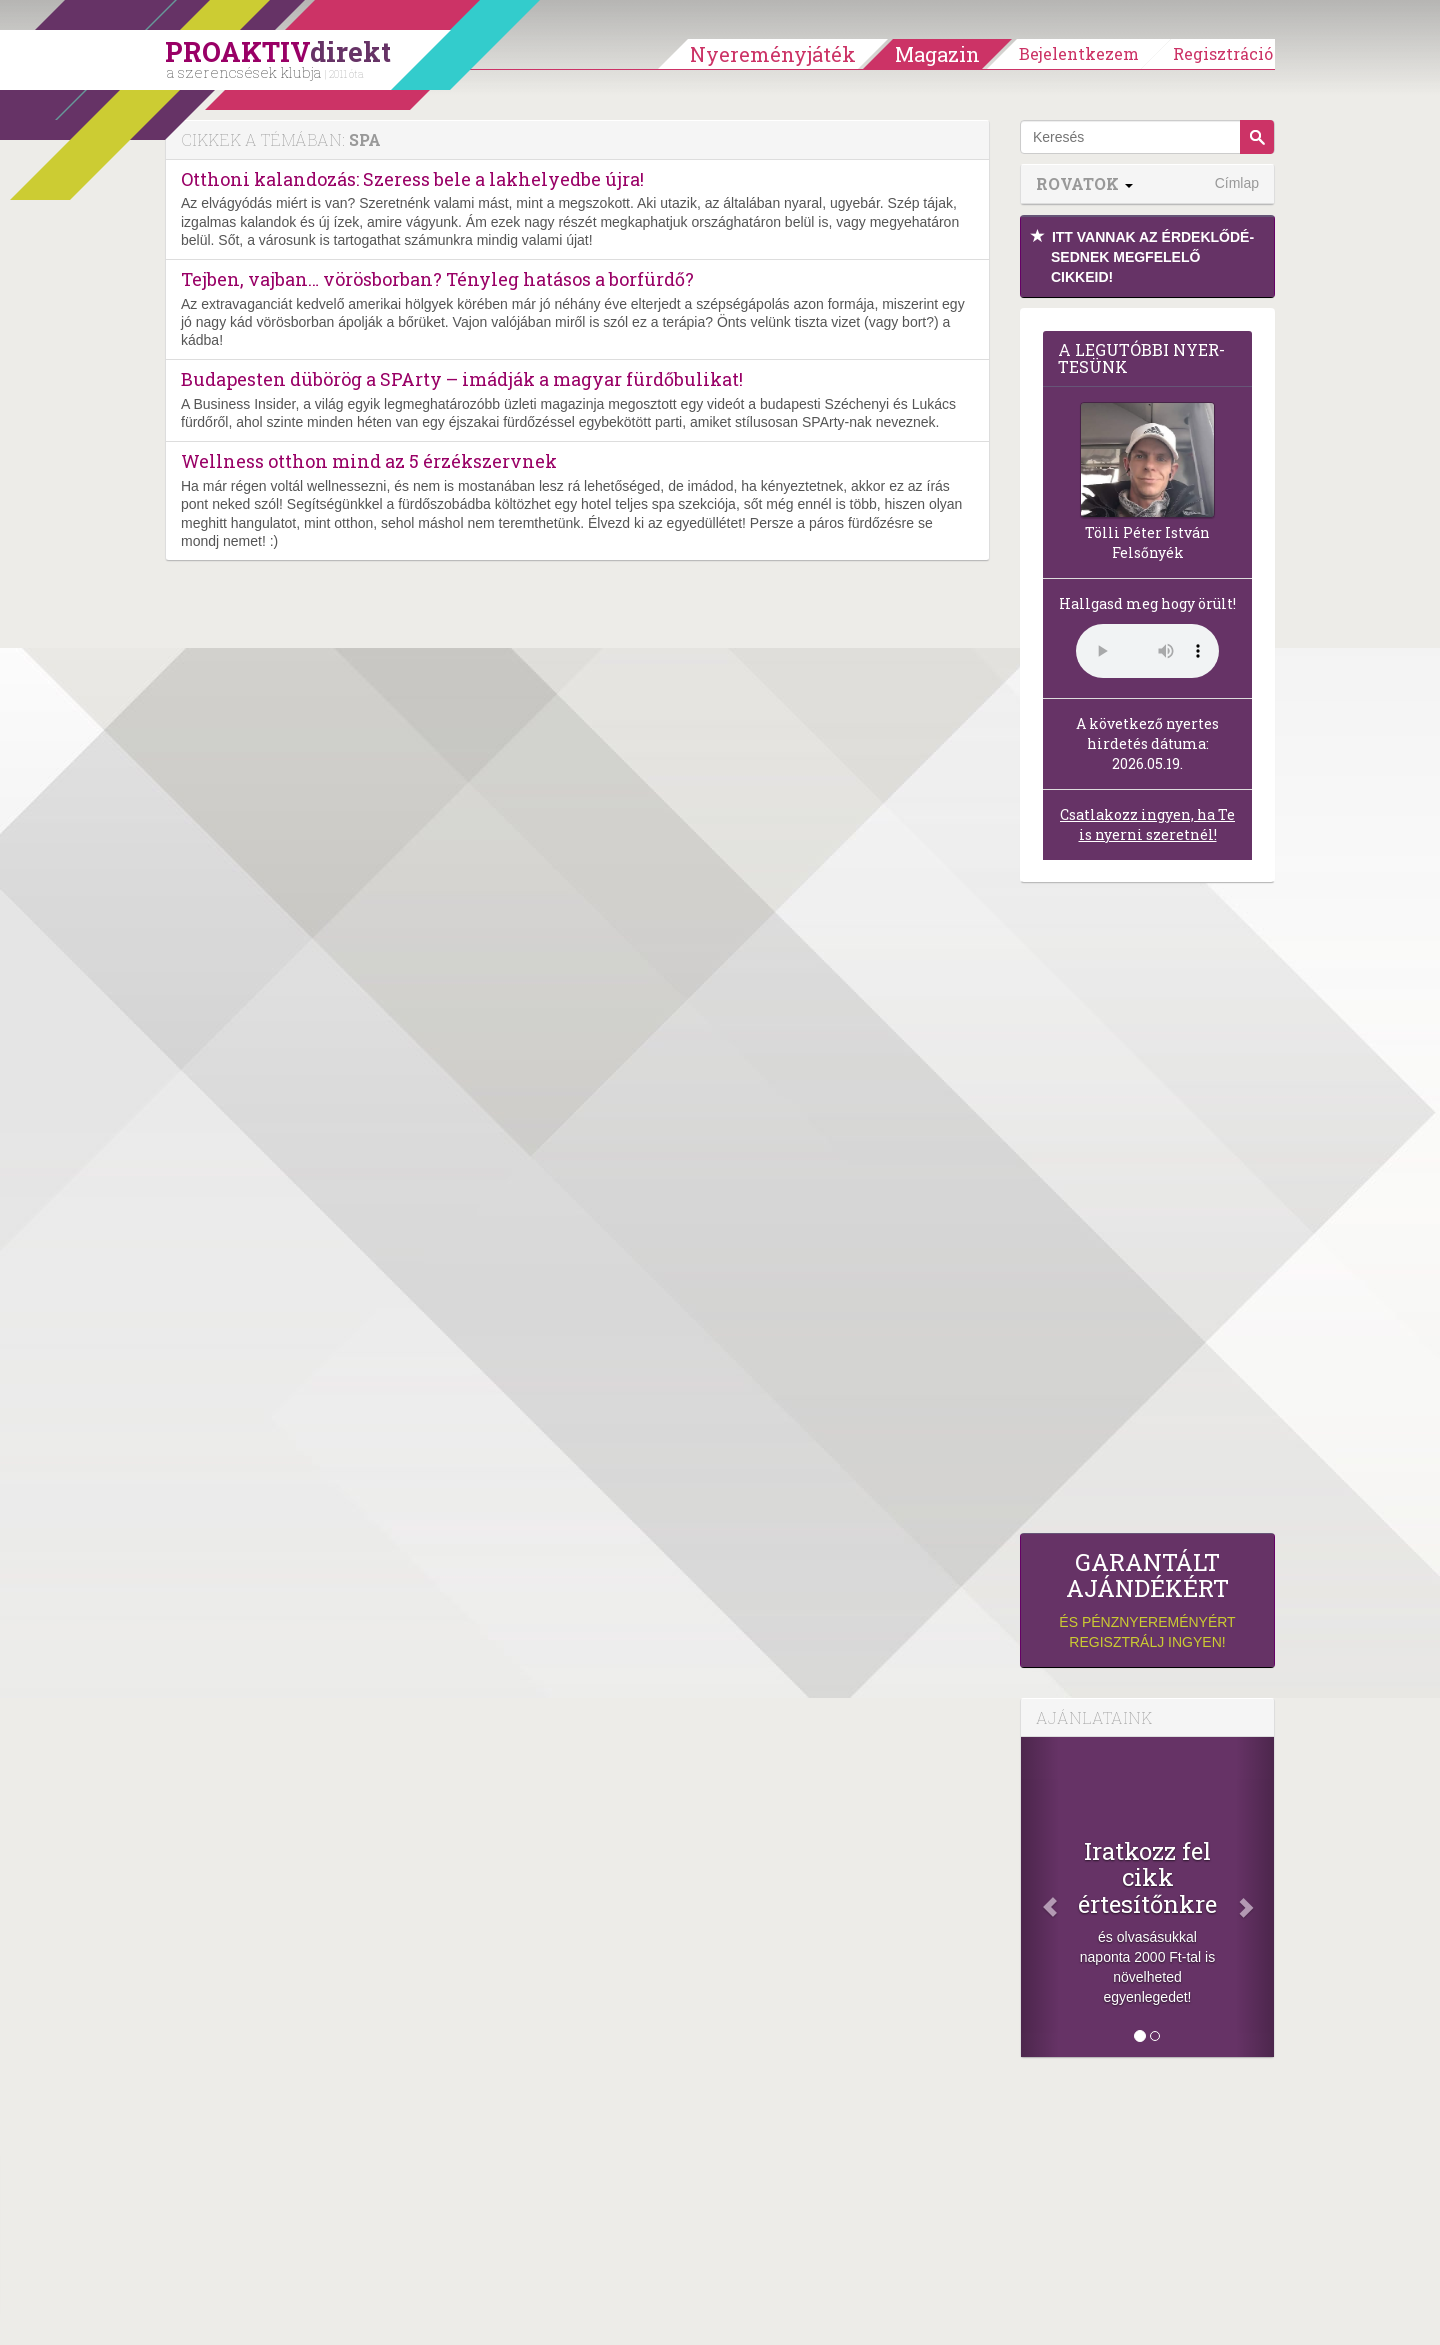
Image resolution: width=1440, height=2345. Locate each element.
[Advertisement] (1147, 1213)
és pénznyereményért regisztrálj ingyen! (1147, 1599)
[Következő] (1255, 1897)
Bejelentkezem (1079, 53)
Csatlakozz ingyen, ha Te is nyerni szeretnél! (1147, 824)
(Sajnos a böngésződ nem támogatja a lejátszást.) (1147, 651)
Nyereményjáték (773, 54)
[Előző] (1040, 1897)
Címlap (1237, 183)
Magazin (937, 54)
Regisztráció (1223, 53)
